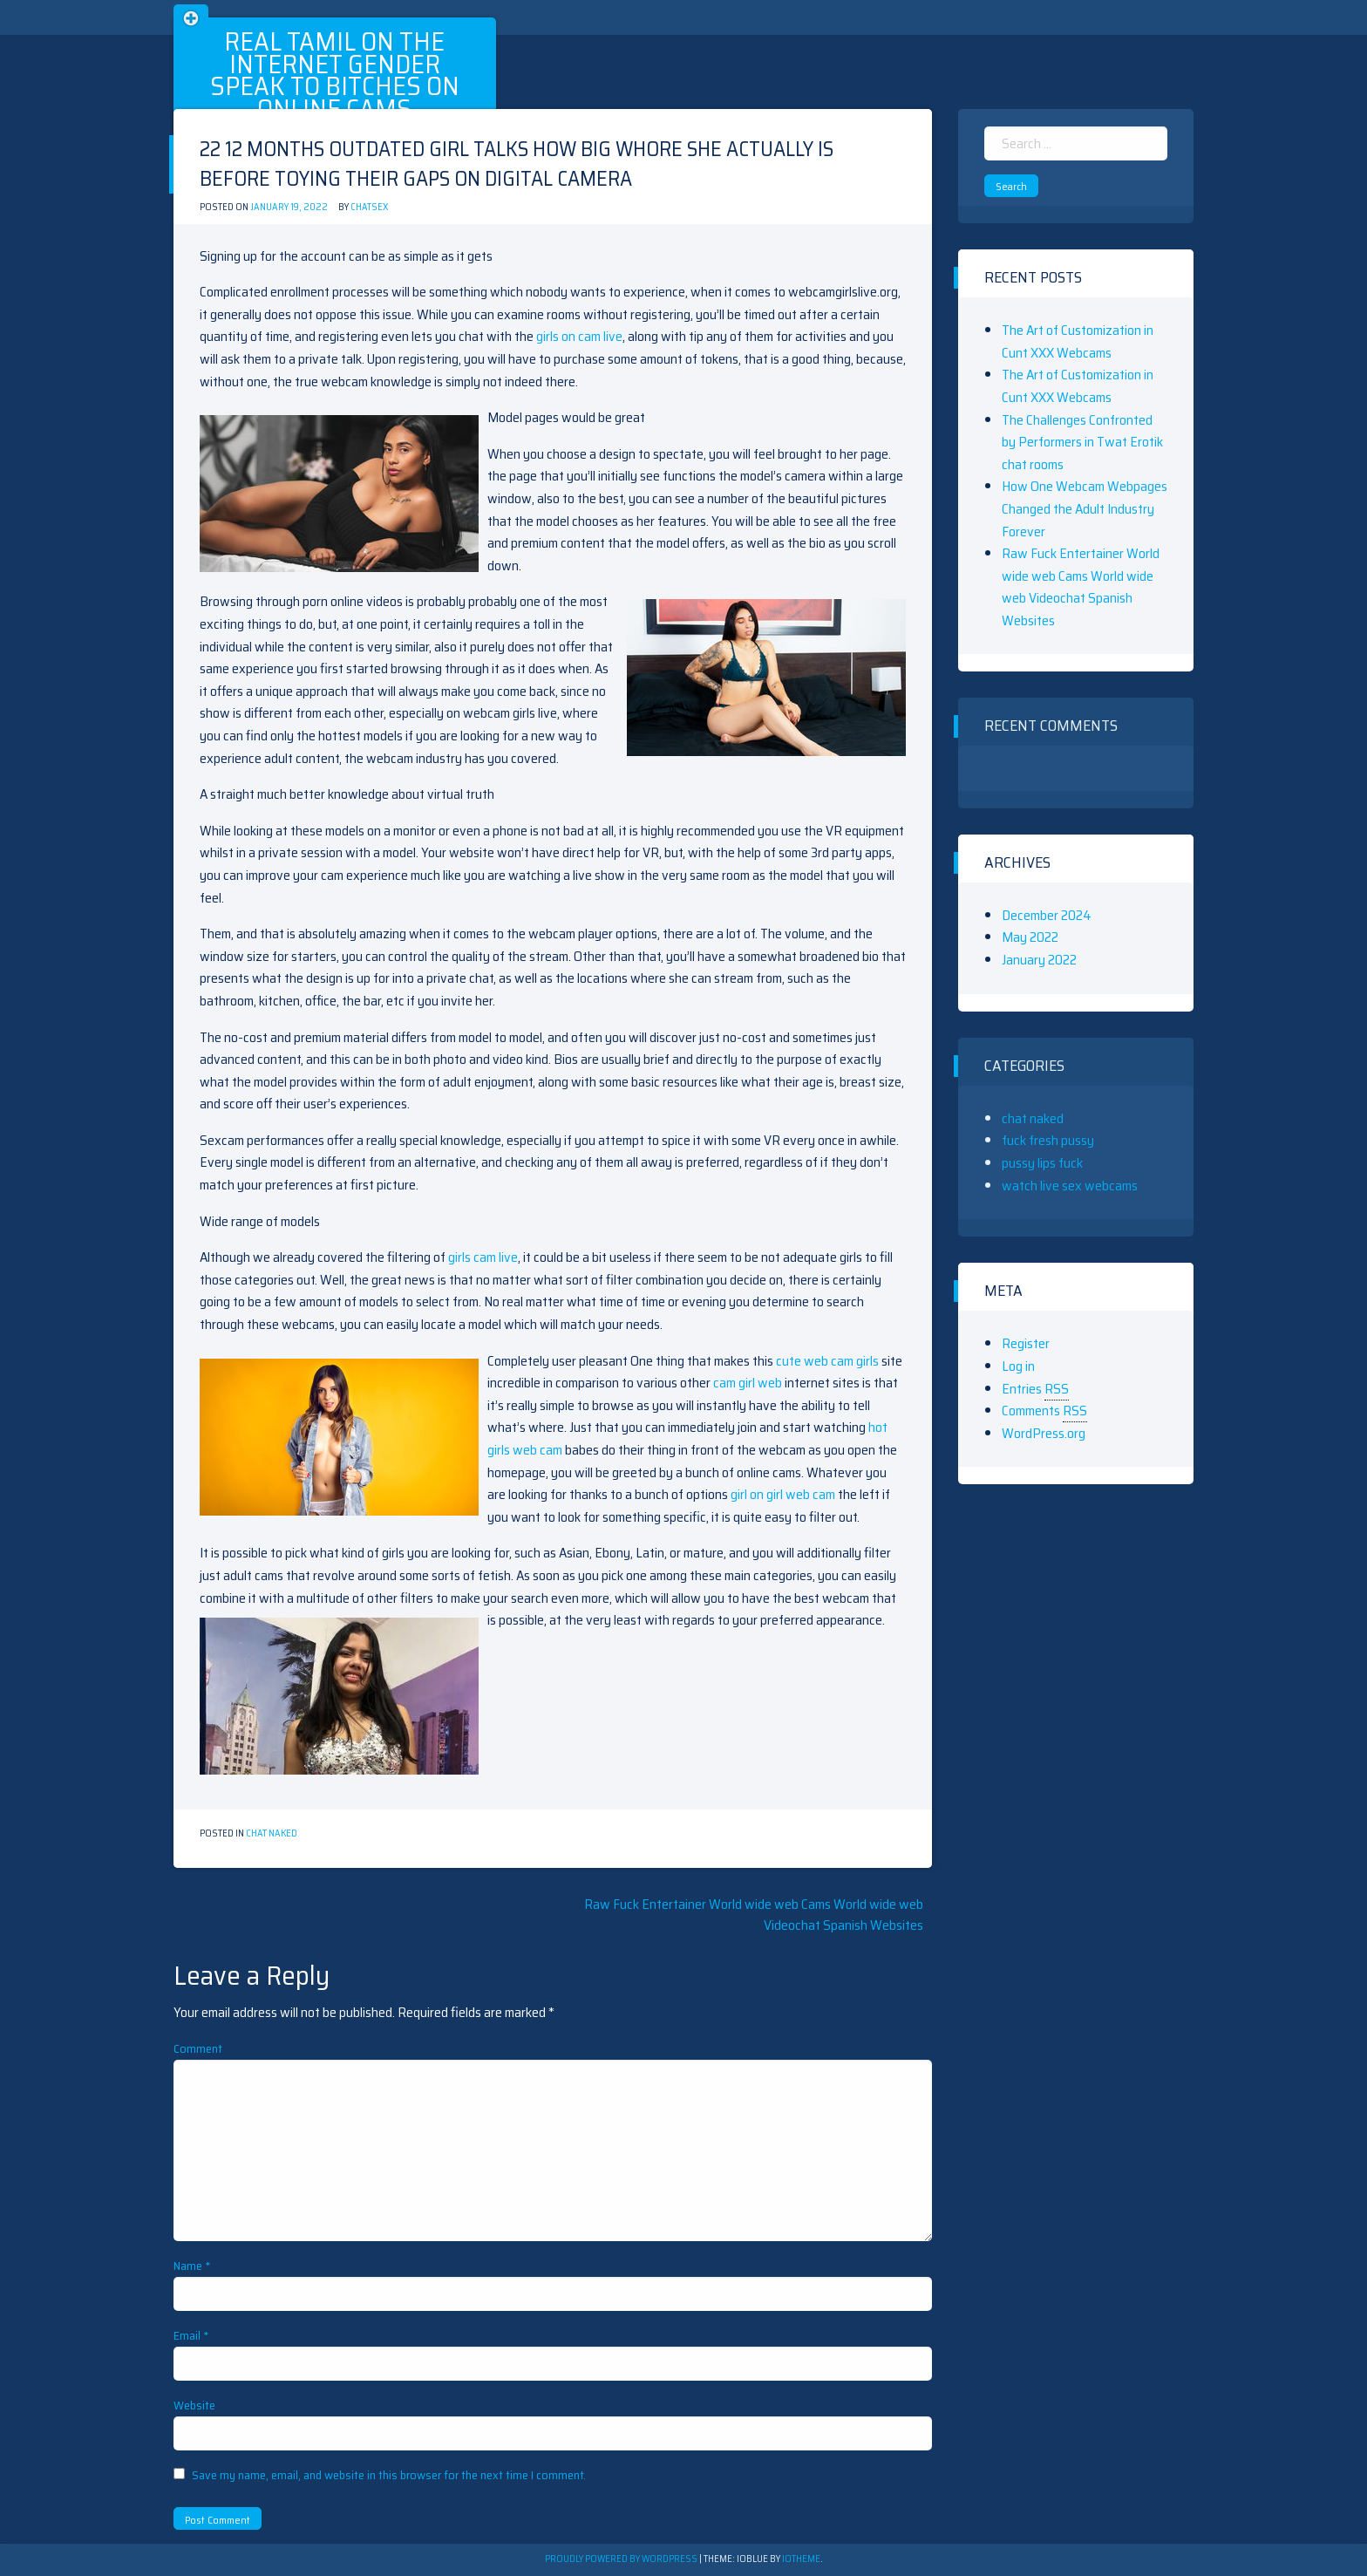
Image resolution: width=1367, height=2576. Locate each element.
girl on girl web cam (783, 1494)
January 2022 (1039, 960)
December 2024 (1047, 915)
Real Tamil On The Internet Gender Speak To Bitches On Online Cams (334, 75)
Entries (1035, 1389)
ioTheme (801, 2559)
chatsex (369, 207)
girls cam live (483, 1257)
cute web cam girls (827, 1361)
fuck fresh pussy (1048, 1140)
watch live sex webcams (1070, 1185)
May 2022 (1030, 937)
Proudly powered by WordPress (622, 2559)
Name (192, 2265)
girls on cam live (579, 336)
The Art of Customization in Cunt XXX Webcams (1077, 341)
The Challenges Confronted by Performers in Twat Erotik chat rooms (1082, 442)
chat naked (271, 1833)
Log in (1018, 1366)
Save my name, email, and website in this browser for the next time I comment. (389, 2474)
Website (194, 2405)
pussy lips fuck (1042, 1163)
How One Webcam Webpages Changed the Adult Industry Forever (1084, 508)
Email (191, 2335)
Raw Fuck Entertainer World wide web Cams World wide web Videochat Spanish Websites (753, 1914)
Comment (197, 2048)
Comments (1044, 1411)
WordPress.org (1043, 1433)
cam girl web (747, 1383)
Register (1026, 1343)
